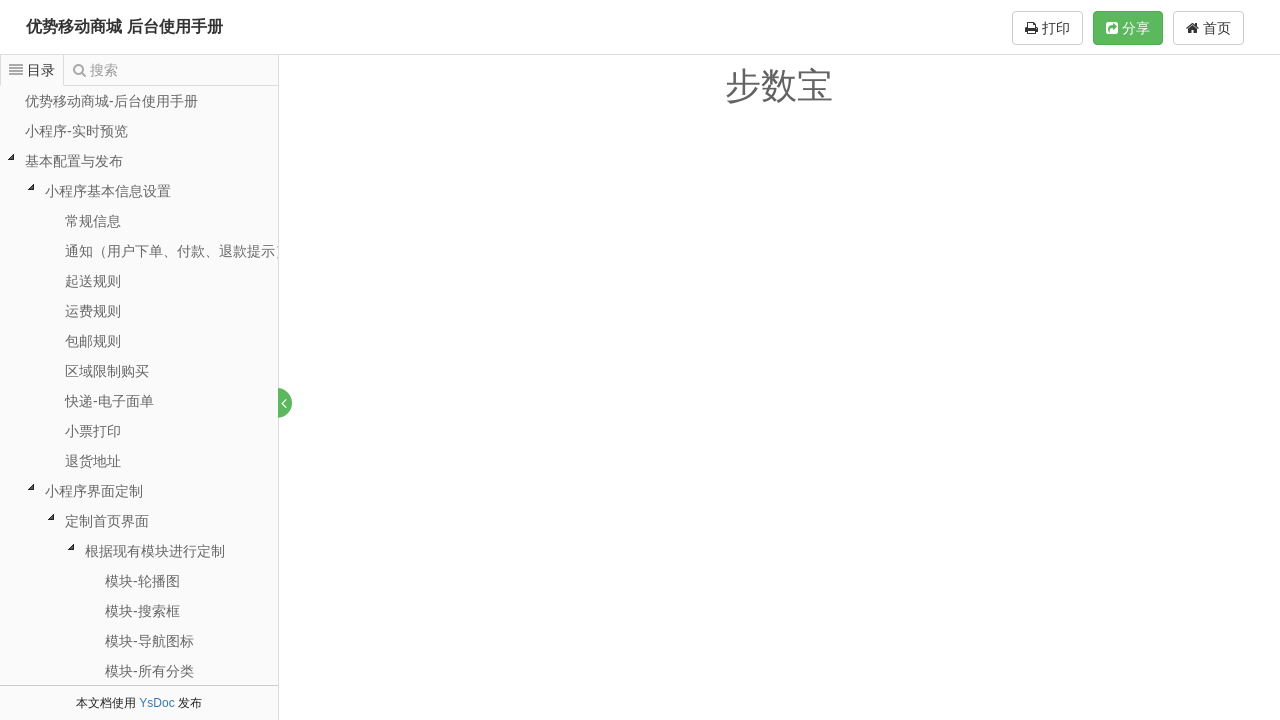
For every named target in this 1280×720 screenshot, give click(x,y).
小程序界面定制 (94, 491)
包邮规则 (93, 341)
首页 (1208, 28)
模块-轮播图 (142, 581)
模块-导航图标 (149, 641)
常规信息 (93, 221)
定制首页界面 (107, 521)
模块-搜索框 (142, 611)
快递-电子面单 (109, 401)
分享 (1128, 28)
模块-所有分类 (149, 671)
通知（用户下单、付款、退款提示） (177, 251)
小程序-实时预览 (76, 131)
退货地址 (93, 461)
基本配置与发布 (74, 161)
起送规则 (93, 281)
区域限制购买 (107, 371)
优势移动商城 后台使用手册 (124, 26)
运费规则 (93, 311)
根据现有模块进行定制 (155, 551)
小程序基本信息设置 (108, 191)
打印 (1047, 28)
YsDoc (156, 703)
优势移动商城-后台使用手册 (111, 101)
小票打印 (93, 431)
